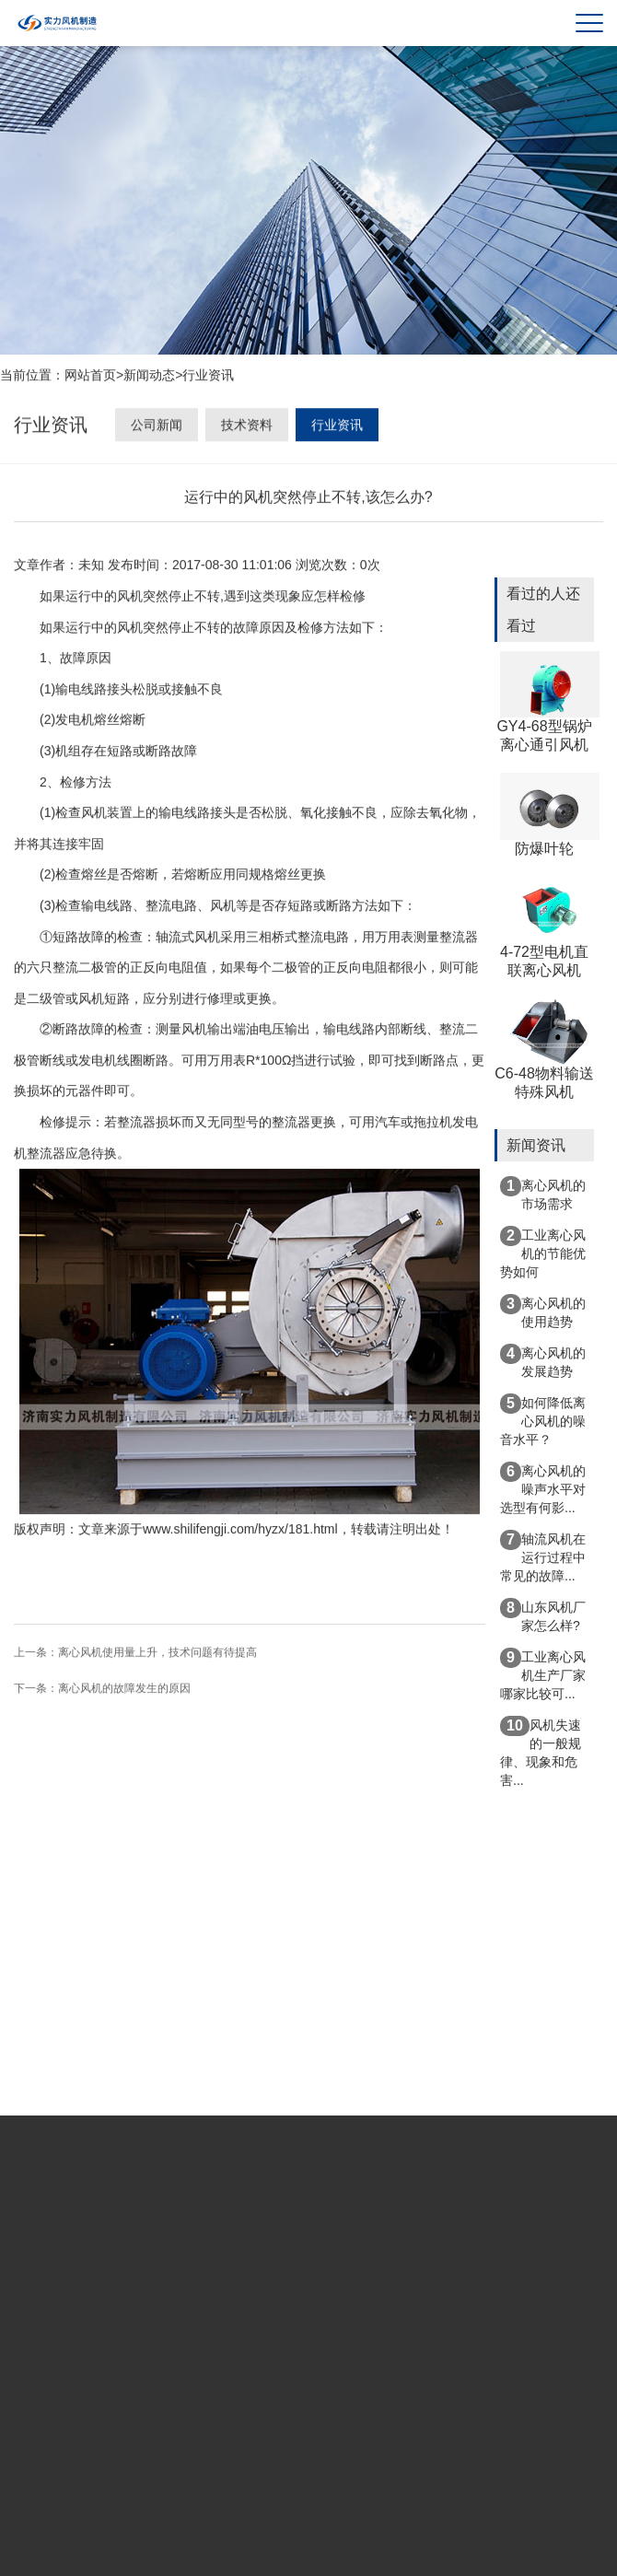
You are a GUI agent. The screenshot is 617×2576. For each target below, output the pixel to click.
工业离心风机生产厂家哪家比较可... (543, 1674)
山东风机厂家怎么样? (543, 1615)
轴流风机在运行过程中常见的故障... (543, 1556)
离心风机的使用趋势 (543, 1311)
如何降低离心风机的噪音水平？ (543, 1420)
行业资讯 (208, 376)
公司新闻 (156, 428)
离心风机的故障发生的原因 (124, 1690)
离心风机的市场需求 (543, 1193)
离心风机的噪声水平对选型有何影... (543, 1488)
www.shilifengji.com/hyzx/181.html (240, 1530)
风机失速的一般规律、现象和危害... (540, 1752)
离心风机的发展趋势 (543, 1361)
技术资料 (247, 428)
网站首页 (90, 376)
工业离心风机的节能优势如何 (543, 1252)
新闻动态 (149, 376)
